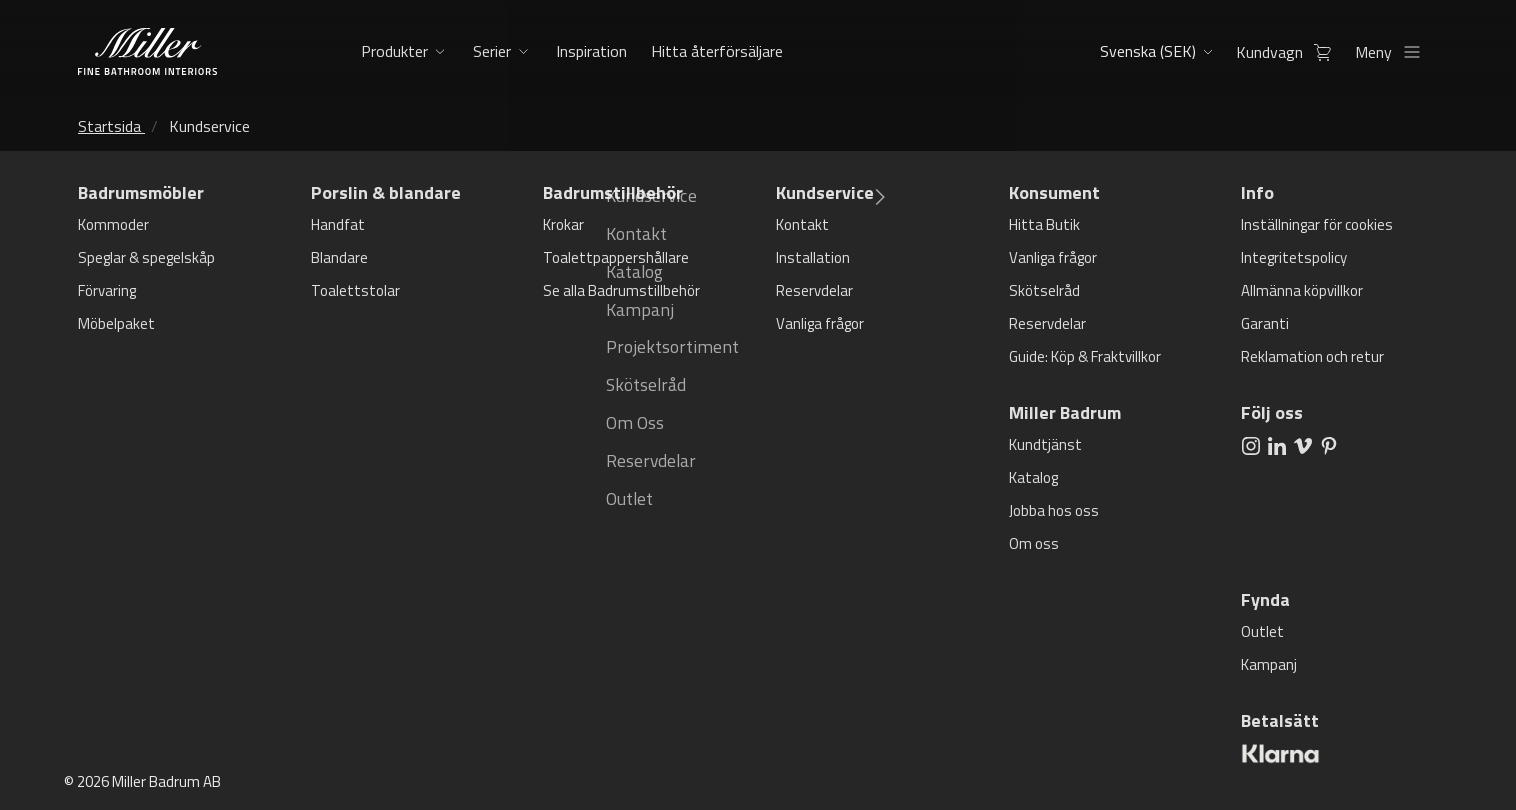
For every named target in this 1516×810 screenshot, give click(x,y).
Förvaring (107, 290)
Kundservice (209, 126)
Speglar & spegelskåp (146, 257)
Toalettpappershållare (616, 257)
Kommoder (113, 224)
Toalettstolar (355, 290)
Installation (813, 257)
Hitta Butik (1044, 224)
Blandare (339, 257)
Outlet (1262, 631)
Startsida (109, 126)
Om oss (1034, 543)
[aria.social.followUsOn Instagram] (1251, 445)
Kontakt (802, 224)
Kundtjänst (1045, 444)
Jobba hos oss (1054, 510)
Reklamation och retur (1312, 356)
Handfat (338, 224)
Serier (492, 51)
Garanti (1265, 323)
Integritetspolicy (1294, 257)
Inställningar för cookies (1317, 224)
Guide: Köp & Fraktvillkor (1085, 356)
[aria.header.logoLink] (147, 51)
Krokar (563, 224)
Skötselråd (1044, 290)
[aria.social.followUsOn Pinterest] (1329, 445)
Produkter (394, 51)
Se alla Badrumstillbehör (621, 290)
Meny (1393, 52)
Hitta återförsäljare (713, 51)
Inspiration (589, 51)
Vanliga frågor (820, 323)
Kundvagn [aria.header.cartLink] (1289, 52)
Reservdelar (814, 290)
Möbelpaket (116, 323)
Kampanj (1269, 664)
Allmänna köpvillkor (1302, 290)
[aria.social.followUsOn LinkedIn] (1277, 445)
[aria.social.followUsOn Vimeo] (1303, 445)
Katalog (1033, 477)
